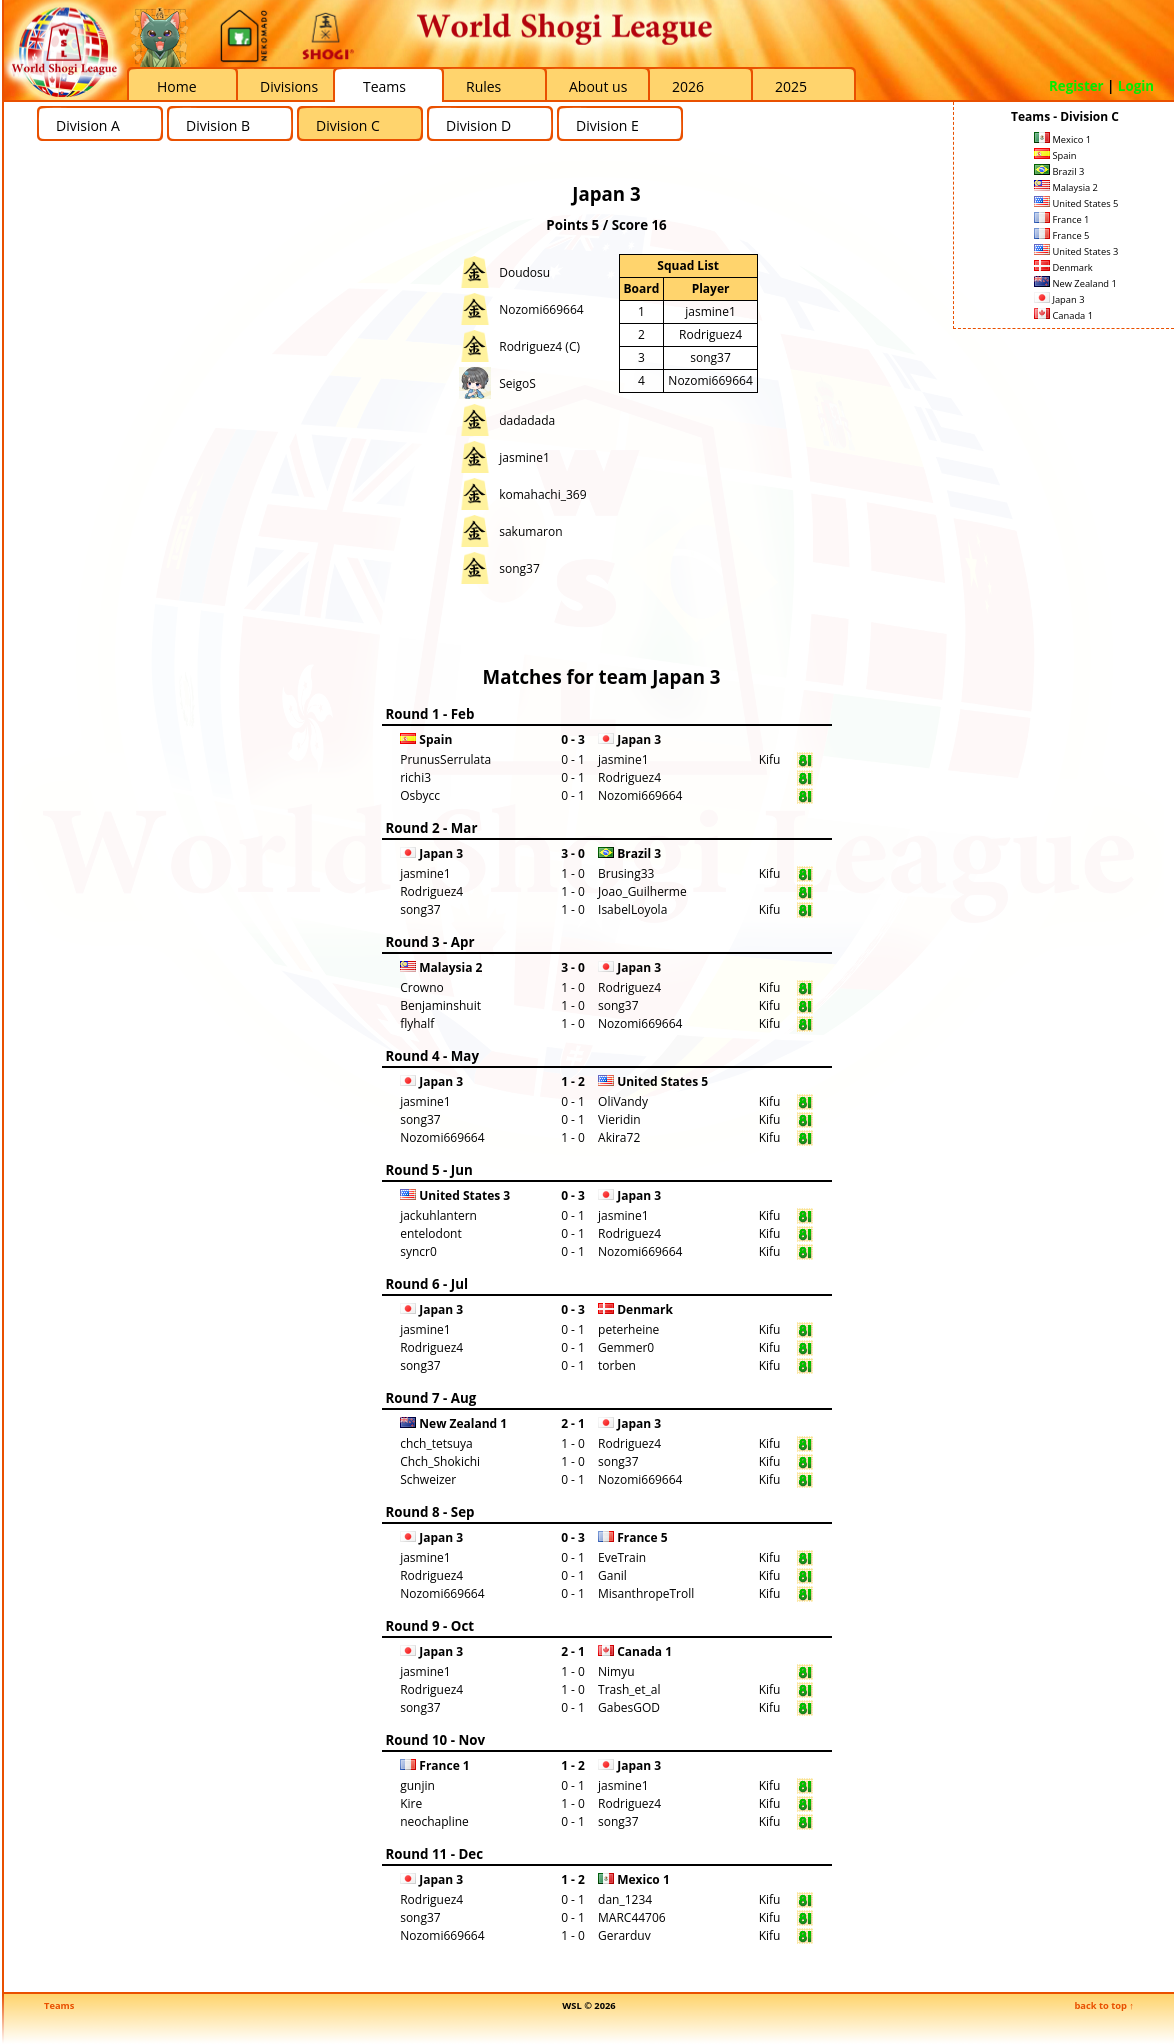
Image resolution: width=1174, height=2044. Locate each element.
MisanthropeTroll (646, 1593)
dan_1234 (625, 1899)
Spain (1055, 155)
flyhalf (417, 1023)
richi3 (415, 777)
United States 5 (1076, 203)
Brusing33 (626, 873)
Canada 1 (1063, 315)
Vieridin (619, 1119)
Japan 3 (1059, 299)
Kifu (770, 759)
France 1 (1061, 219)
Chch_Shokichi (440, 1461)
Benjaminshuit (440, 1005)
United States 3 (1076, 251)
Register (1076, 86)
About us (598, 86)
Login (1136, 86)
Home (177, 86)
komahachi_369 (542, 494)
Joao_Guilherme (642, 891)
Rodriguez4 (710, 334)
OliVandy (623, 1101)
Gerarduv (624, 1935)
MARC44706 (632, 1917)
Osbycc (420, 795)
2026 (688, 86)
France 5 (1061, 235)
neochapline (434, 1821)
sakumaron (530, 531)
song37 (519, 568)
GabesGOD (629, 1707)
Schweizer (428, 1479)
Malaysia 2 (1066, 187)
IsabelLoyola (632, 909)
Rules (483, 86)
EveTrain (622, 1557)
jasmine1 (524, 457)
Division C (348, 125)
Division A (88, 125)
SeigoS (517, 383)
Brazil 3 (1059, 171)
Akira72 (619, 1137)
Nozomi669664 (541, 309)
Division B (218, 125)
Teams (384, 86)
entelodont (431, 1233)
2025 (791, 86)
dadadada (527, 420)
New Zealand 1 (1075, 283)
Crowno (422, 987)
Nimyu (616, 1671)
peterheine (628, 1329)
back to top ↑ (1104, 2005)
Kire (411, 1803)
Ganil (612, 1575)
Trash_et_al (629, 1689)
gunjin (417, 1785)
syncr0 (418, 1251)
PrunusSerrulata (445, 759)
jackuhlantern (438, 1215)
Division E (607, 125)
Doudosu (524, 272)
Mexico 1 (1062, 139)
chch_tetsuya (436, 1443)
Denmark (1063, 267)
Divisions (289, 86)
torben (617, 1365)
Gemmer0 (626, 1347)
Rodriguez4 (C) (539, 346)
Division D (478, 125)
